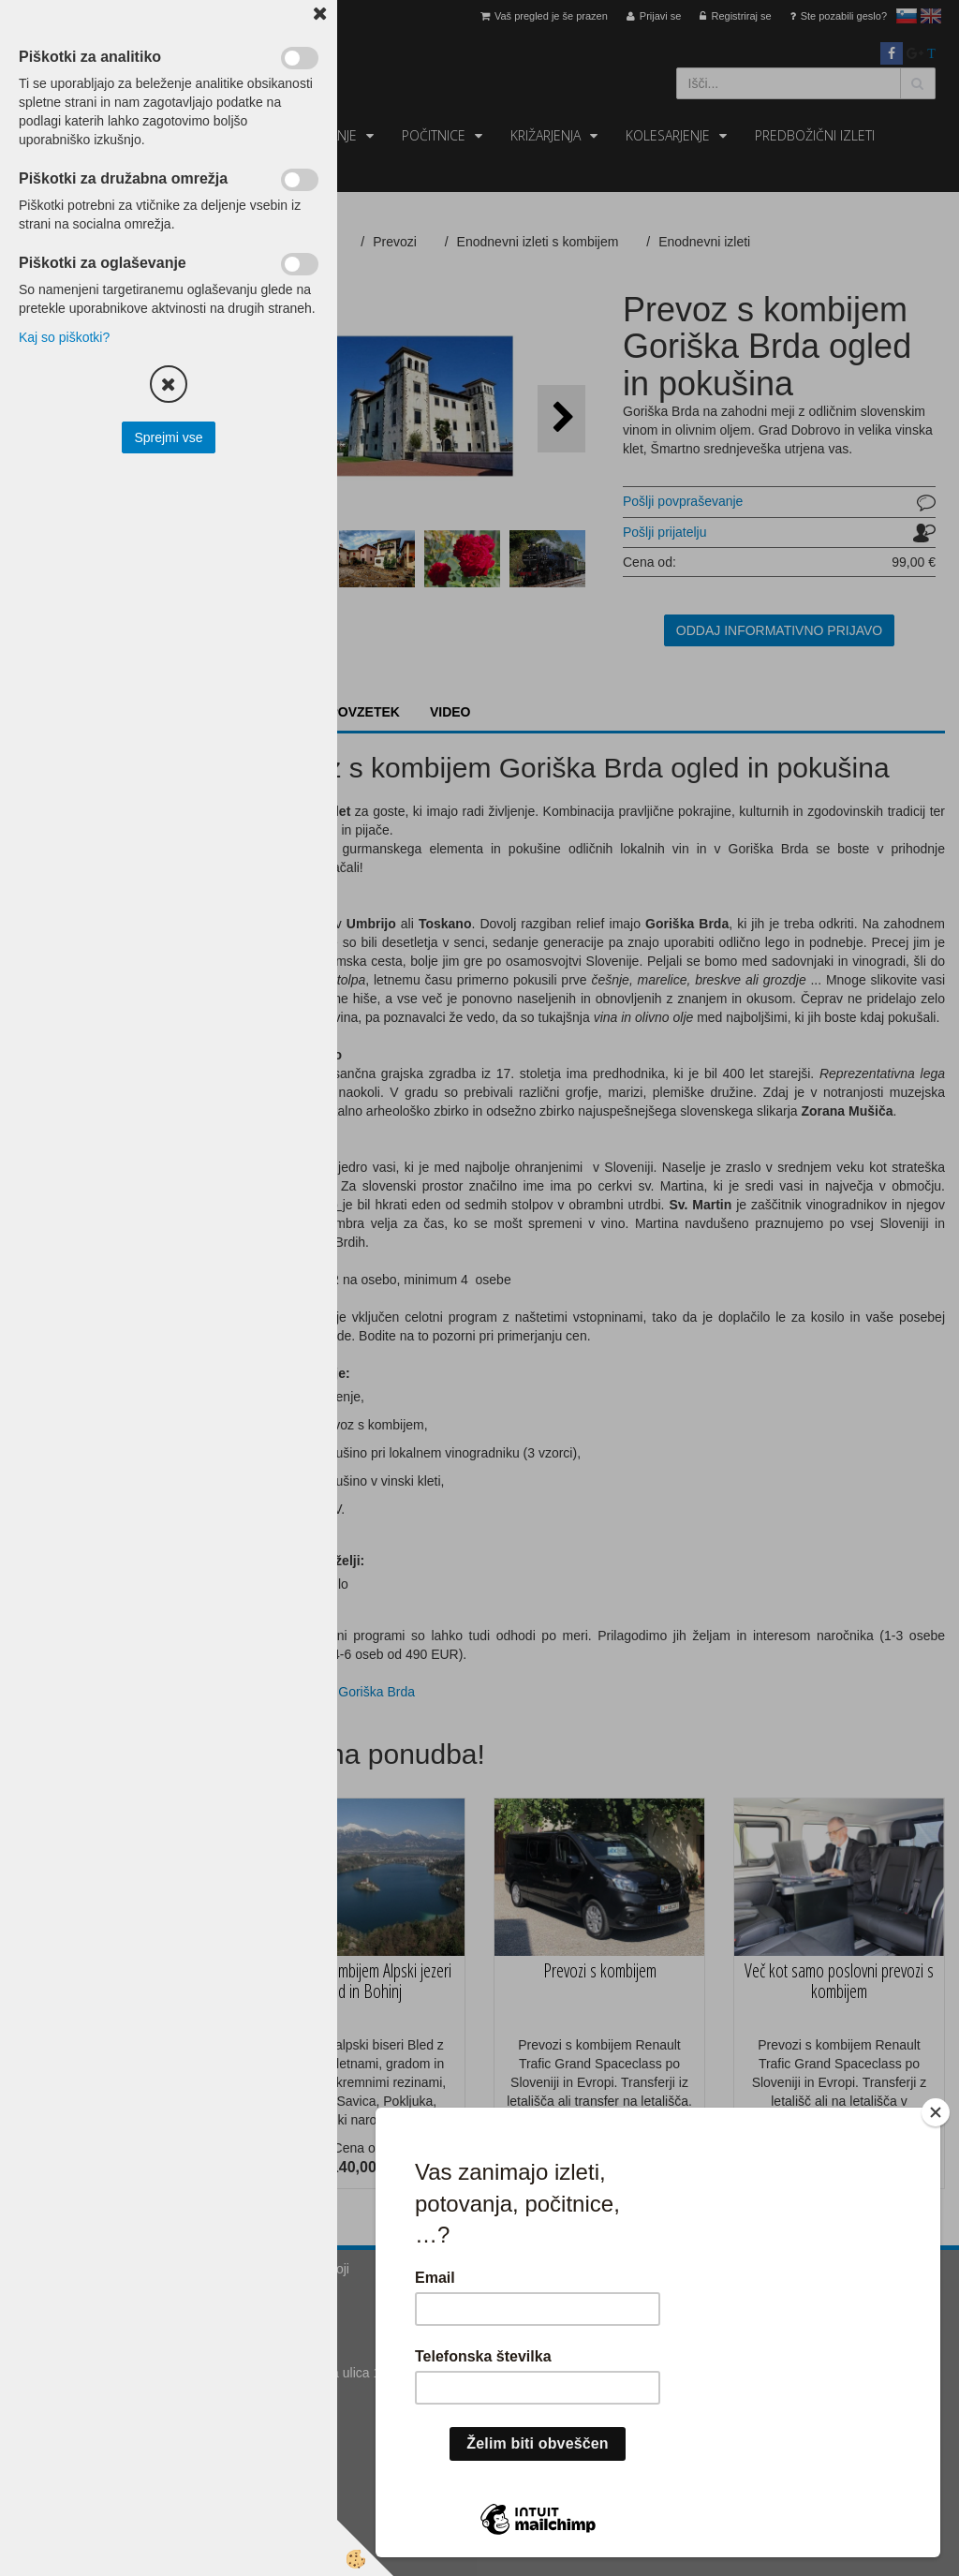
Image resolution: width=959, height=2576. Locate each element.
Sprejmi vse (168, 437)
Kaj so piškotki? (64, 337)
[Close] (936, 2112)
